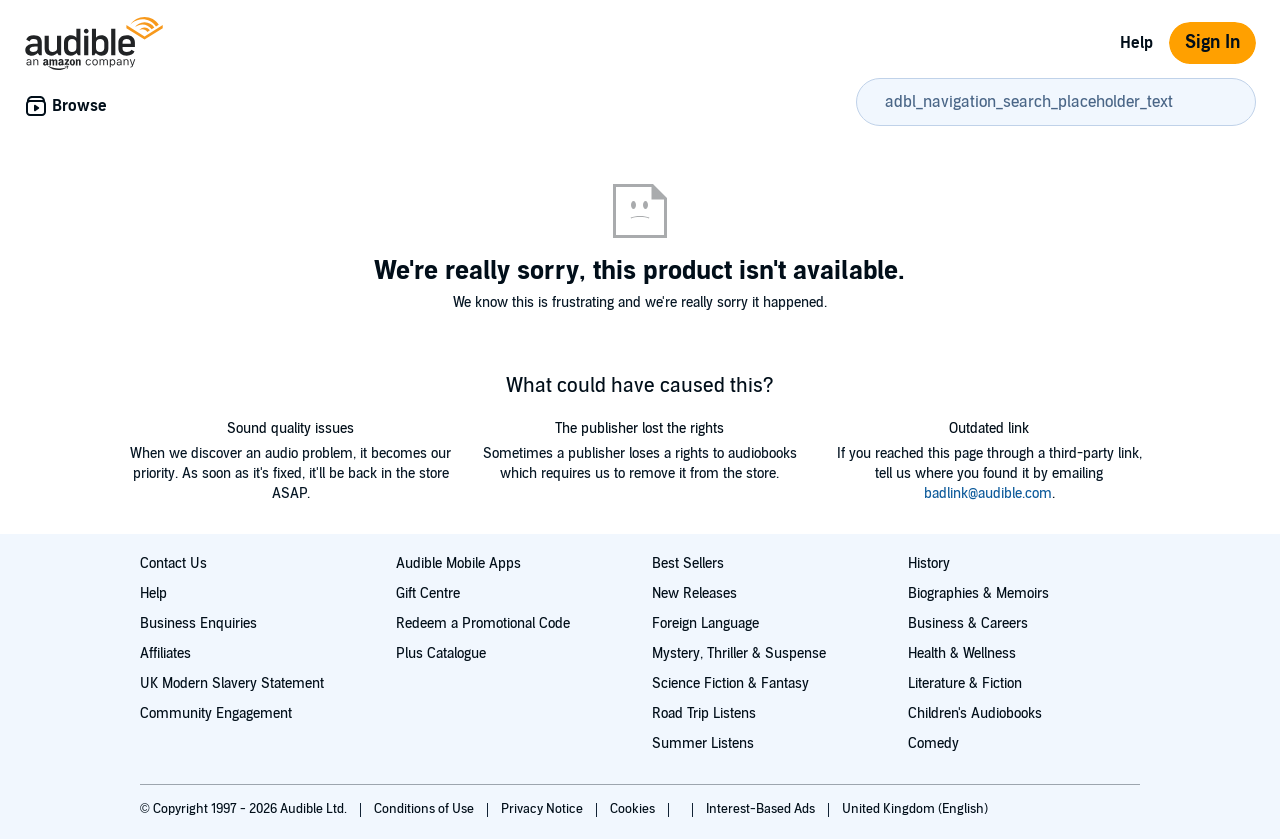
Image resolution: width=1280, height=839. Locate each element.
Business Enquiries (198, 623)
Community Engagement (216, 713)
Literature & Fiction (965, 683)
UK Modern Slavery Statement (232, 683)
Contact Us (173, 563)
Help (1136, 43)
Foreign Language (705, 623)
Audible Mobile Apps (458, 563)
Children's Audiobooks (975, 713)
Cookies (634, 809)
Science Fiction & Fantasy (730, 683)
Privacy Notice (543, 809)
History (929, 563)
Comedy (933, 743)
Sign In (1212, 42)
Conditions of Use (425, 809)
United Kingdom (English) (915, 809)
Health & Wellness (962, 653)
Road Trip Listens (704, 713)
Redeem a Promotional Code (483, 623)
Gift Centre (428, 593)
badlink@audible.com (988, 493)
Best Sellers (688, 563)
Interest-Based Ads (762, 809)
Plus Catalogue (441, 653)
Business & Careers (968, 623)
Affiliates (165, 653)
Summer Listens (703, 743)
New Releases (694, 593)
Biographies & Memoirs (978, 593)
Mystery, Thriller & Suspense (739, 653)
